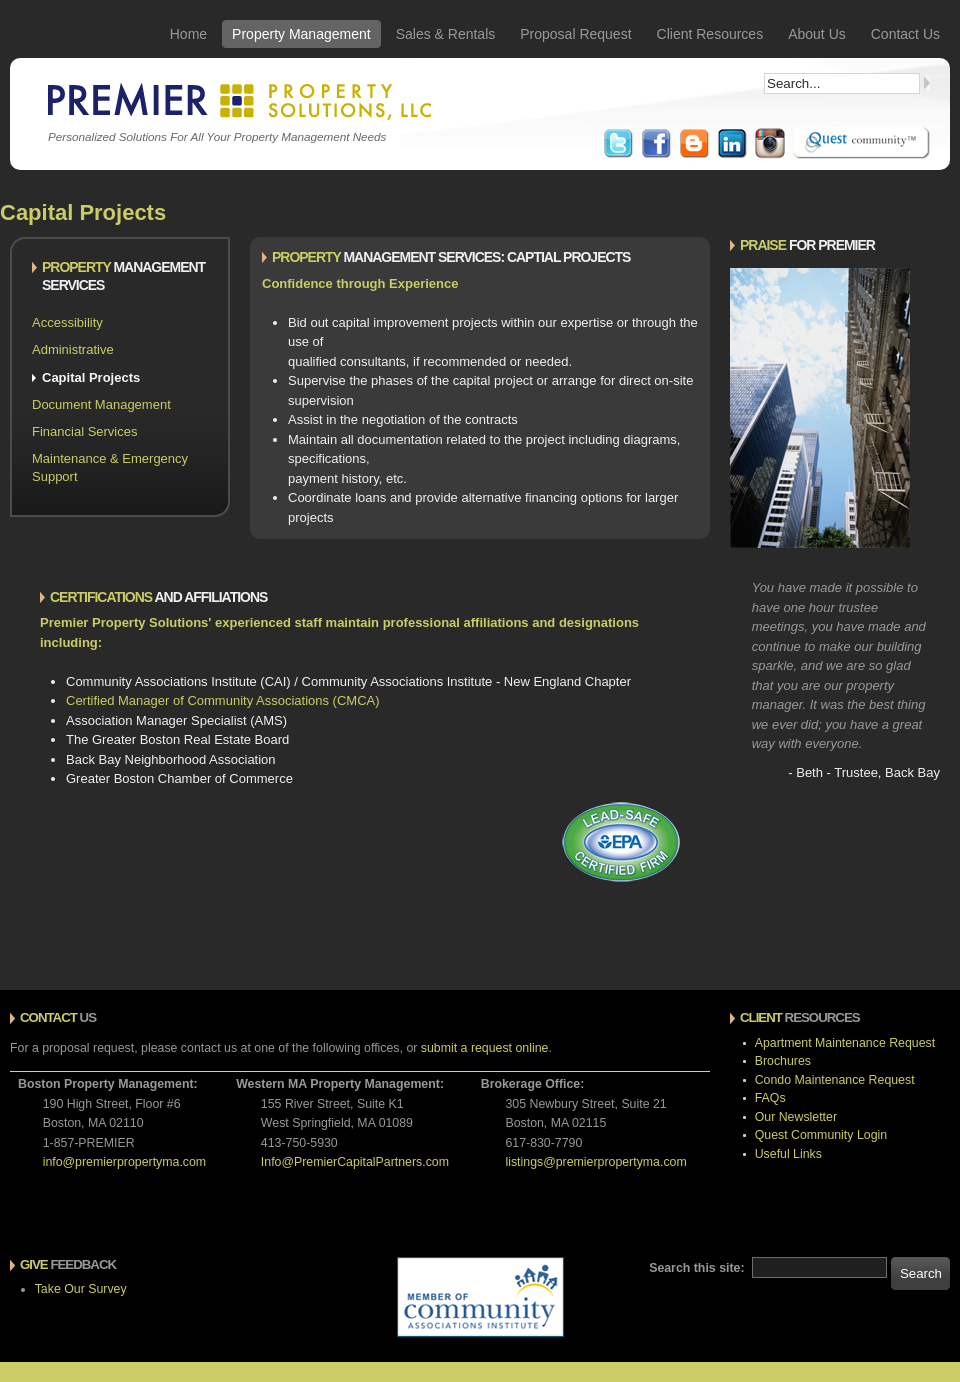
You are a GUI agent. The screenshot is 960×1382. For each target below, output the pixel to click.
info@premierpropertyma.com (124, 1162)
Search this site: (698, 1268)
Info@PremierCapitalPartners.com (355, 1162)
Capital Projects (91, 377)
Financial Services (85, 431)
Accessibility (67, 322)
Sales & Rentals (446, 34)
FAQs (770, 1098)
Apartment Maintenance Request (845, 1043)
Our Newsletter (796, 1117)
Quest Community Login (821, 1135)
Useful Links (788, 1154)
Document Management (101, 404)
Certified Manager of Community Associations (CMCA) (223, 700)
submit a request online (485, 1048)
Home (188, 34)
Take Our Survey (81, 1289)
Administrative (73, 349)
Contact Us (905, 34)
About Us (817, 34)
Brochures (783, 1061)
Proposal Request (575, 34)
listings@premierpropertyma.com (595, 1162)
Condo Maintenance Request (835, 1080)
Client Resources (710, 34)
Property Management (301, 34)
